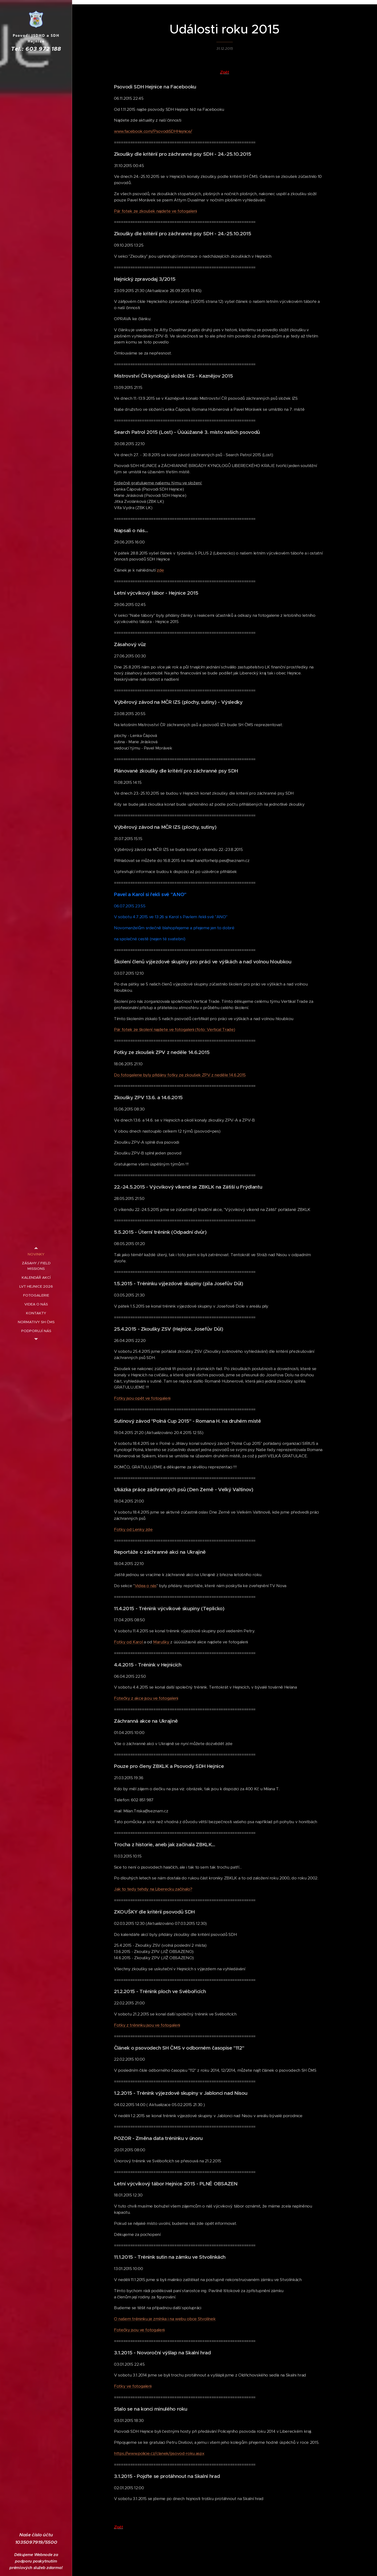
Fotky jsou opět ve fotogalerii (142, 1398)
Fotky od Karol (129, 1642)
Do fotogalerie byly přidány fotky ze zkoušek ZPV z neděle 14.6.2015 (180, 1075)
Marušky (161, 1642)
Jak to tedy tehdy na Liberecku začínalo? (153, 1889)
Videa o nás (146, 1585)
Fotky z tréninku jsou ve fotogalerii (147, 2025)
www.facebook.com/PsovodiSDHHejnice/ (153, 131)
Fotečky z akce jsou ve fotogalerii (146, 1698)
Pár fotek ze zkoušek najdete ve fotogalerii (155, 211)
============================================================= (185, 142)
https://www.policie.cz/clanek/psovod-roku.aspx (159, 2453)
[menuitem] (36, 1254)
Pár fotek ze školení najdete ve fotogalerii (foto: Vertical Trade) (174, 1029)
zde (160, 570)
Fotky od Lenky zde (133, 1529)
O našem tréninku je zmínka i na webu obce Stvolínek (164, 2318)
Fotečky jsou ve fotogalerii (139, 2330)
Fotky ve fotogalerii (132, 2386)
